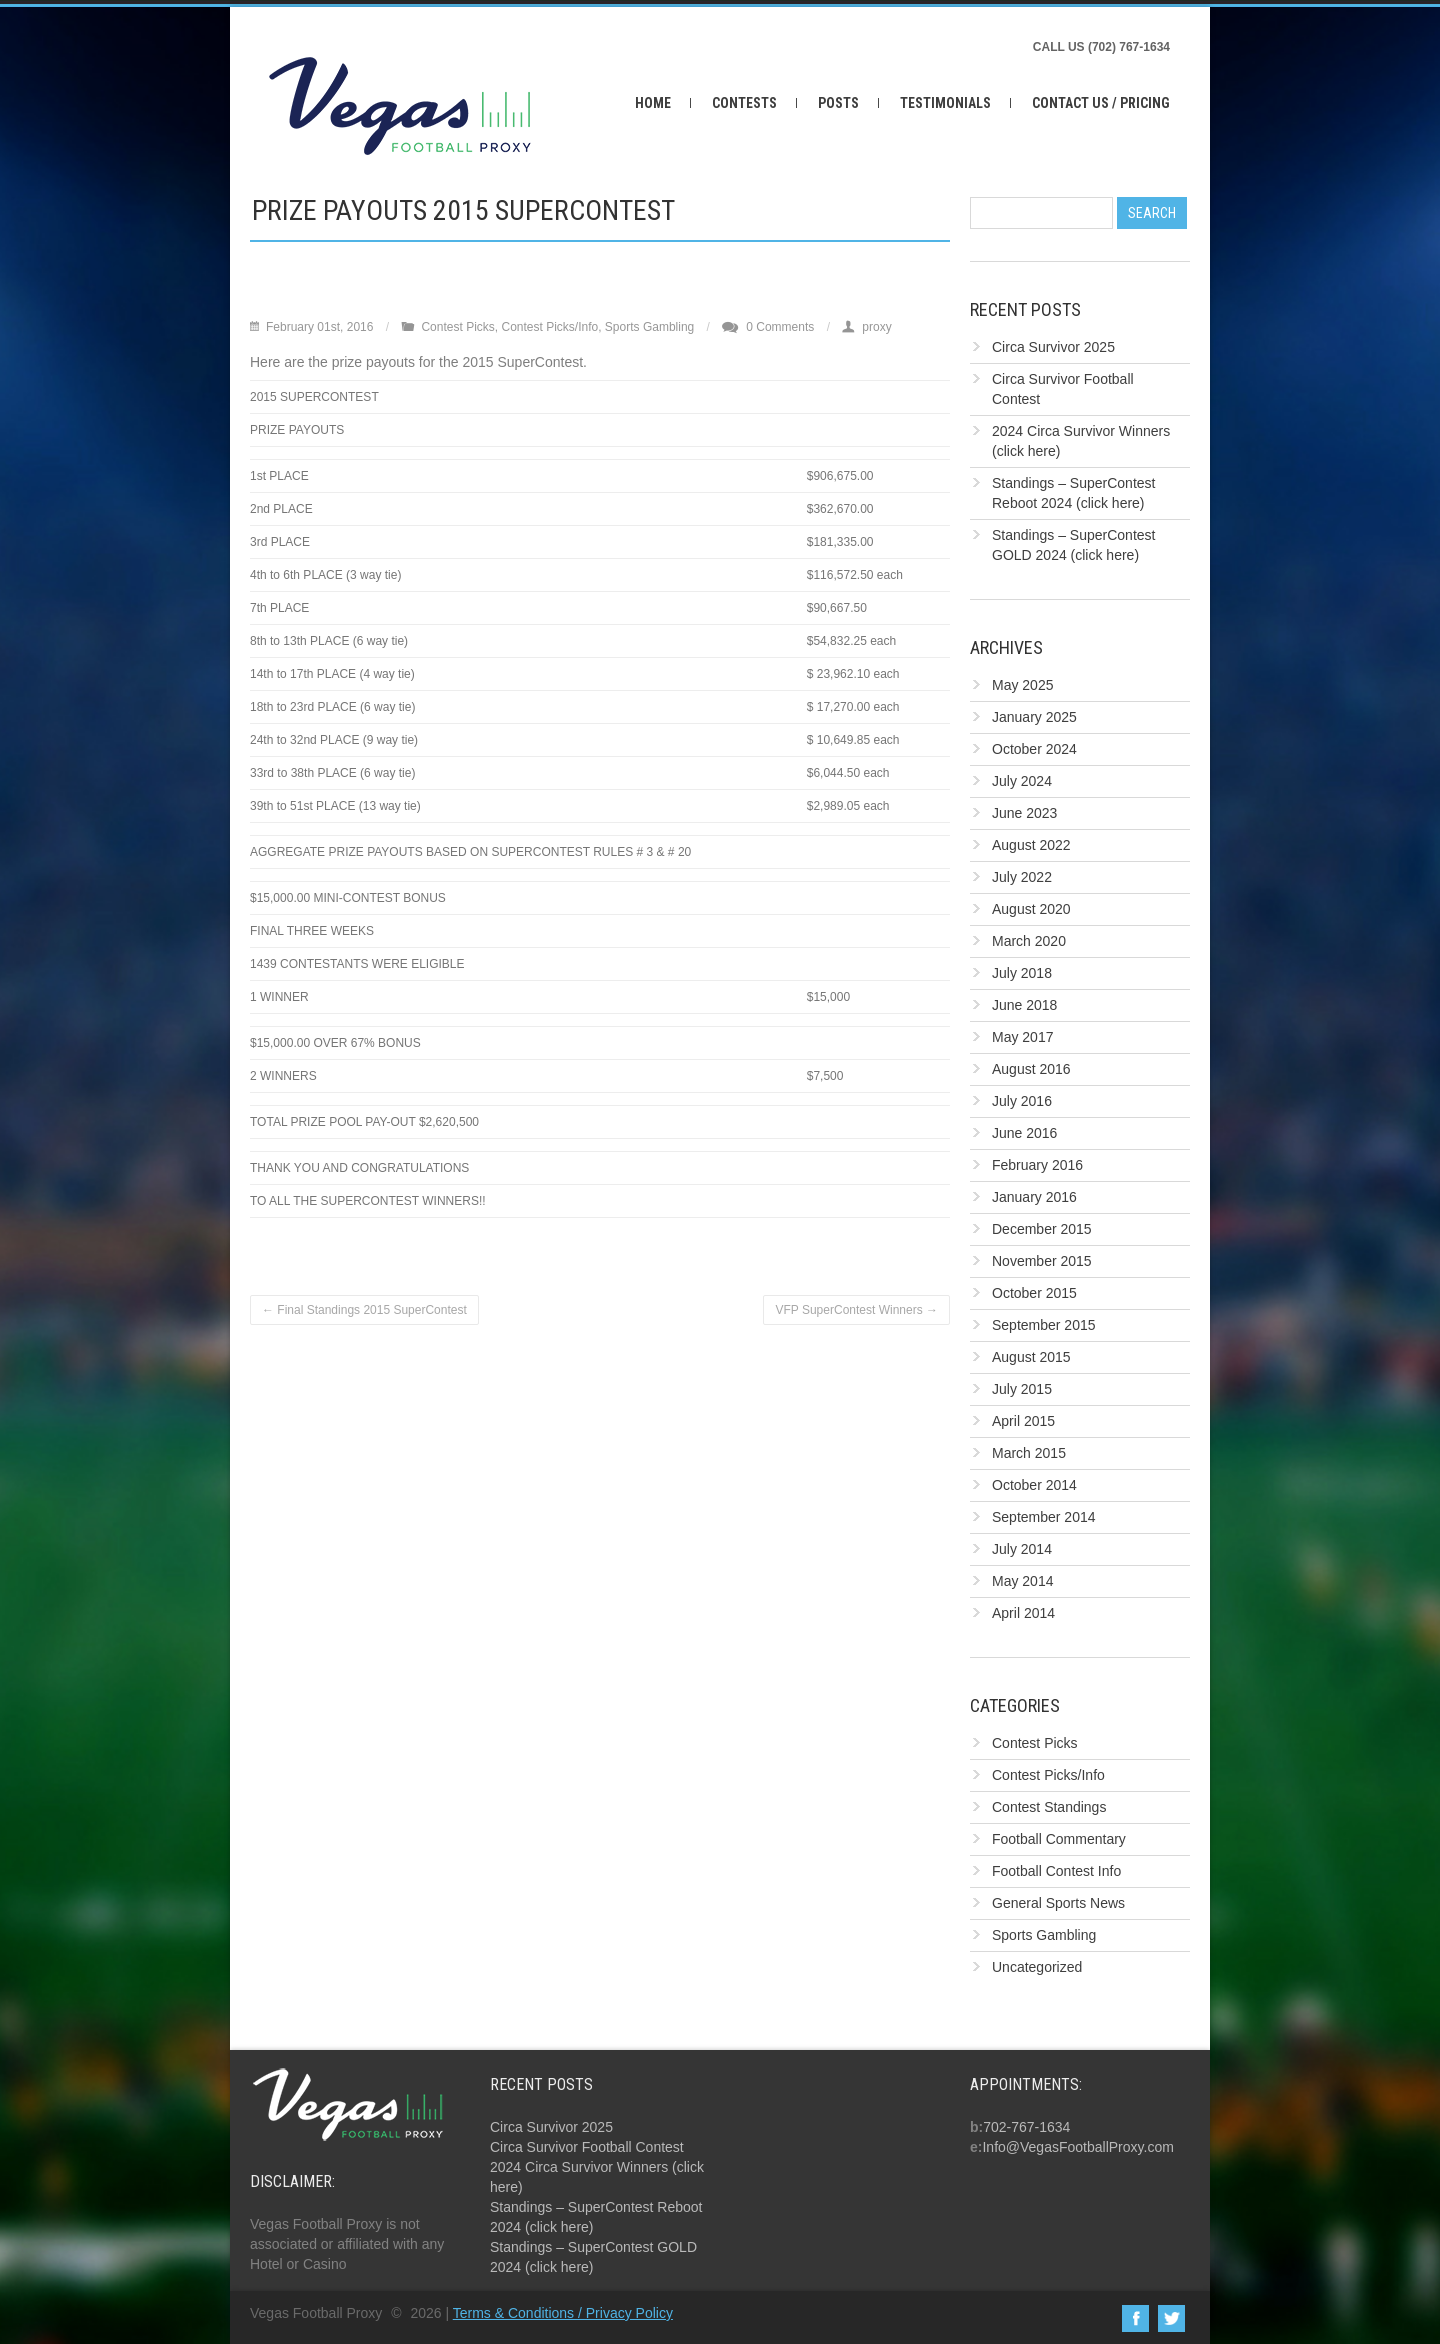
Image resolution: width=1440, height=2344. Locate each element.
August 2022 (1031, 845)
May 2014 (1022, 1581)
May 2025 (1022, 685)
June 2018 (1024, 1005)
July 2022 (1022, 877)
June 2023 (1024, 813)
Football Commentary (1059, 1839)
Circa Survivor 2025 (1053, 347)
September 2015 (1044, 1325)
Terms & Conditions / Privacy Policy (563, 2313)
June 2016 (1024, 1133)
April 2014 (1023, 1613)
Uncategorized (1037, 1967)
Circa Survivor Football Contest (587, 2147)
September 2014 (1044, 1517)
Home (653, 103)
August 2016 (1031, 1069)
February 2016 (1037, 1165)
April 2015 (1023, 1421)
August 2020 (1031, 909)
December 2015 (1042, 1229)
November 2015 (1042, 1261)
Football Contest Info (1056, 1871)
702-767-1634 (1026, 2127)
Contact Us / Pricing (1101, 103)
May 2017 (1022, 1037)
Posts (838, 103)
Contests (744, 103)
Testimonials (945, 103)
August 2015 (1031, 1357)
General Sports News (1058, 1903)
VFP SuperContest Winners (856, 1310)
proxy (876, 327)
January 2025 (1034, 717)
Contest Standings (1049, 1807)
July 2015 (1022, 1389)
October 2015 (1034, 1293)
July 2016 (1022, 1101)
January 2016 (1034, 1197)
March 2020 (1029, 941)
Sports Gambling (649, 327)
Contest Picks (457, 327)
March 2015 (1029, 1453)
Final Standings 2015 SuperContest (364, 1310)
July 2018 (1022, 973)
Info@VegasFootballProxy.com (1077, 2147)
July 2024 (1022, 781)
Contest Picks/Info (549, 327)
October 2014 (1034, 1485)
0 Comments (780, 327)
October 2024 (1034, 749)
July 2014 (1022, 1549)
